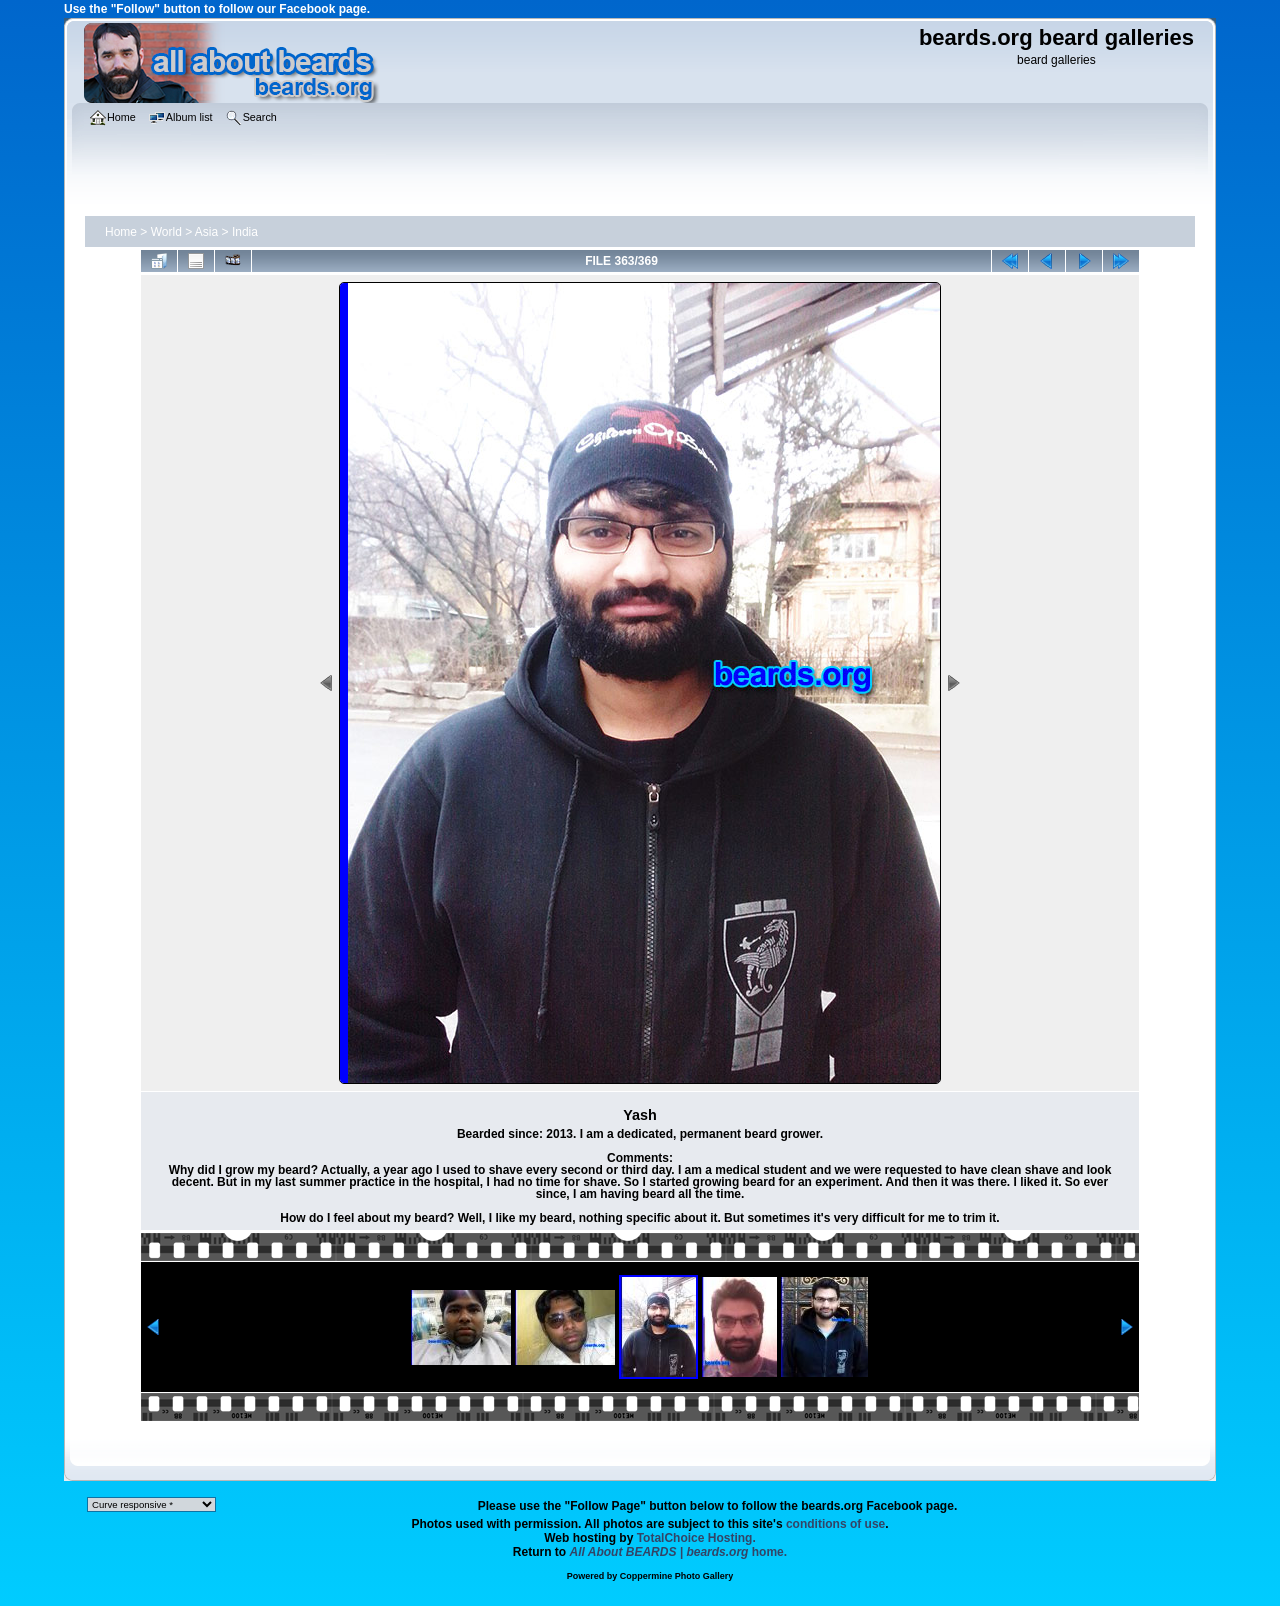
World (166, 232)
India (245, 232)
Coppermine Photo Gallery (677, 1576)
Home (121, 232)
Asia (206, 232)
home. (679, 1552)
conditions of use (835, 1524)
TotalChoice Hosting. (696, 1538)
